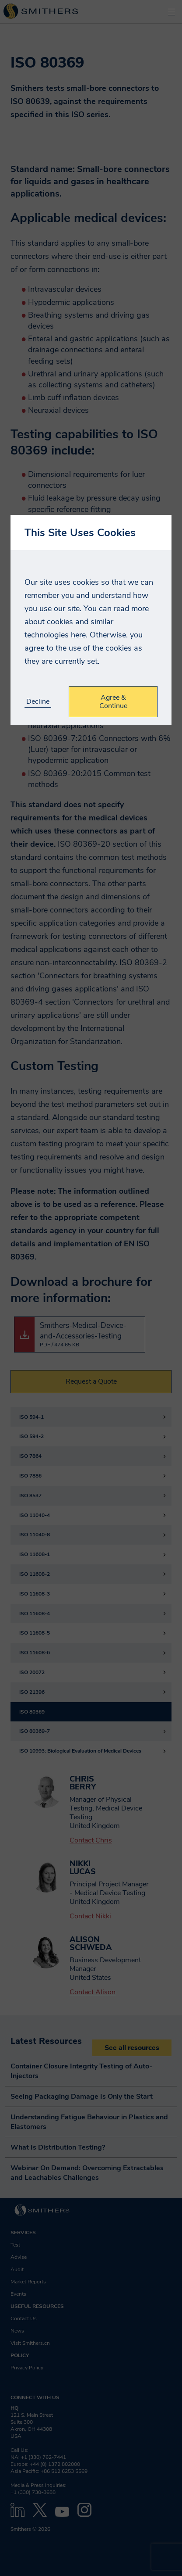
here (78, 635)
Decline (37, 701)
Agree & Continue (113, 701)
